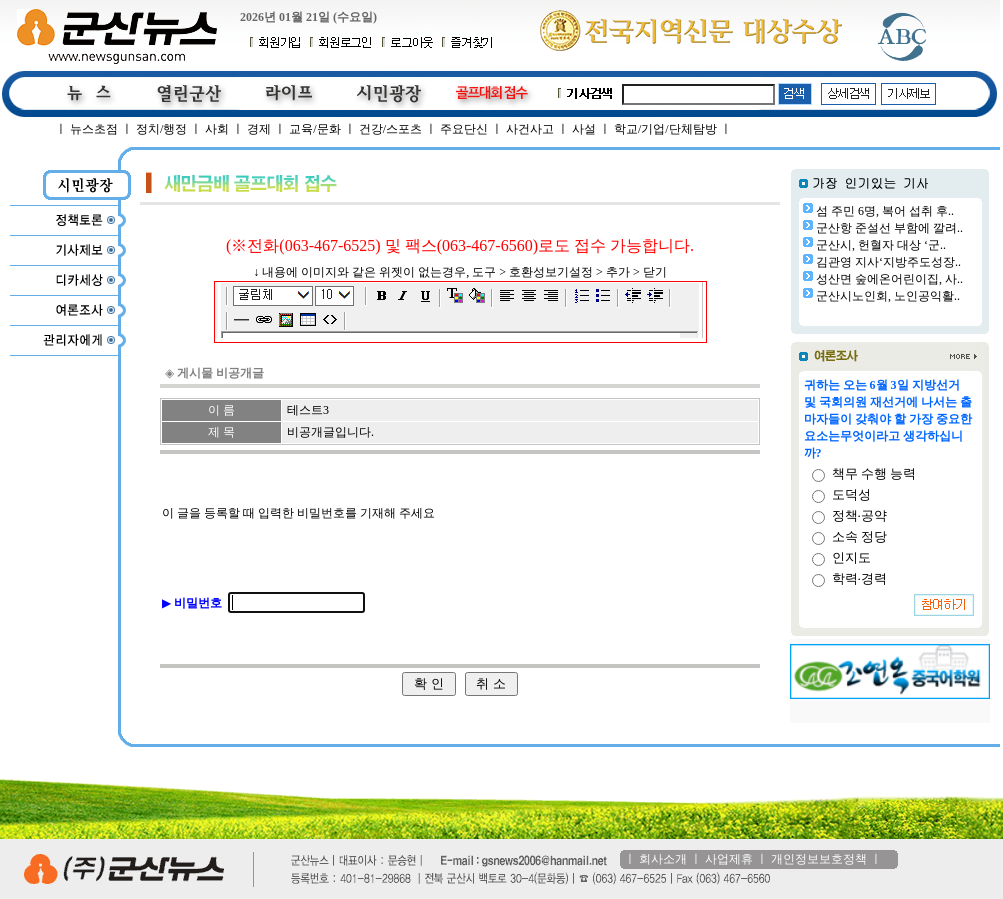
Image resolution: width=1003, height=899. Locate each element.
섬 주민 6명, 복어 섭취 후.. (885, 211)
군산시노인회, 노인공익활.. (888, 296)
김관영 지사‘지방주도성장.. (888, 262)
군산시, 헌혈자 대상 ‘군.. (881, 245)
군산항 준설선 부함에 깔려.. (889, 228)
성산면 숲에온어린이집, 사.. (889, 279)
